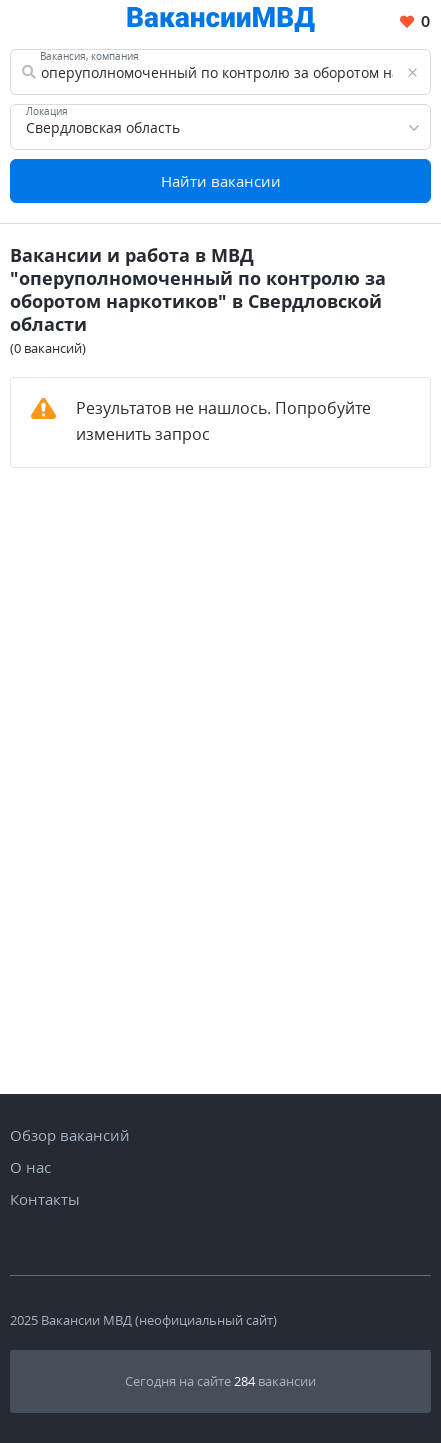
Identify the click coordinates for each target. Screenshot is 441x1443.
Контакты (45, 1199)
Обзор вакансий (70, 1135)
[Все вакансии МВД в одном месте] (221, 22)
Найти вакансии (221, 181)
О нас (30, 1167)
